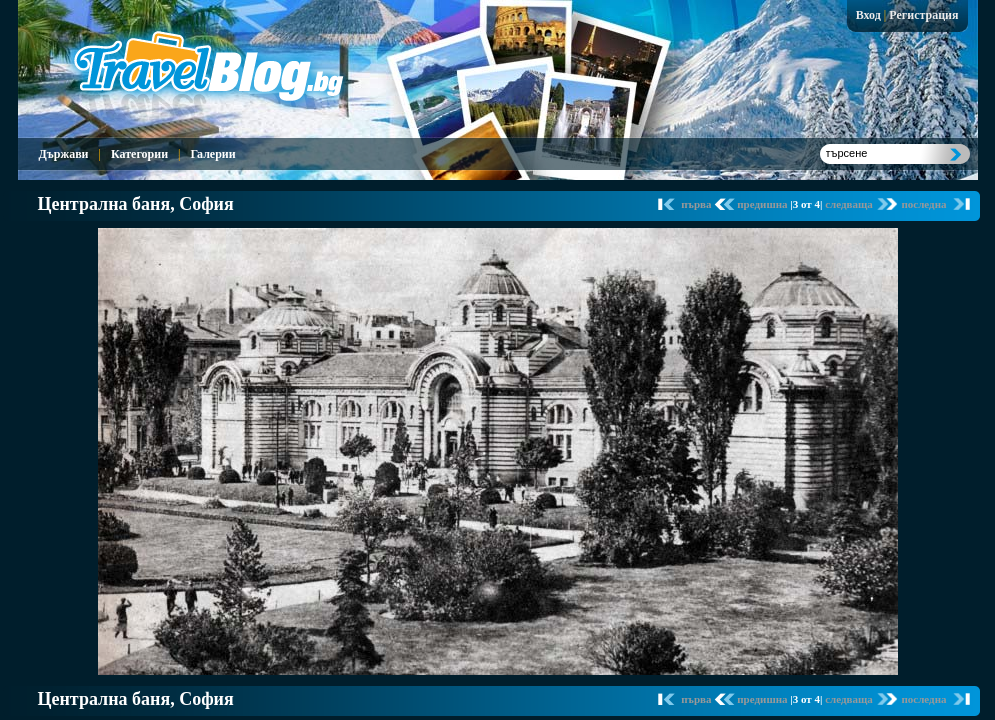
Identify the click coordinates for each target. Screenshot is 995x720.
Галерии (212, 154)
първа (697, 204)
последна (923, 204)
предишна (763, 204)
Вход (868, 15)
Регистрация (923, 15)
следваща (850, 204)
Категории (139, 154)
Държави (64, 154)
